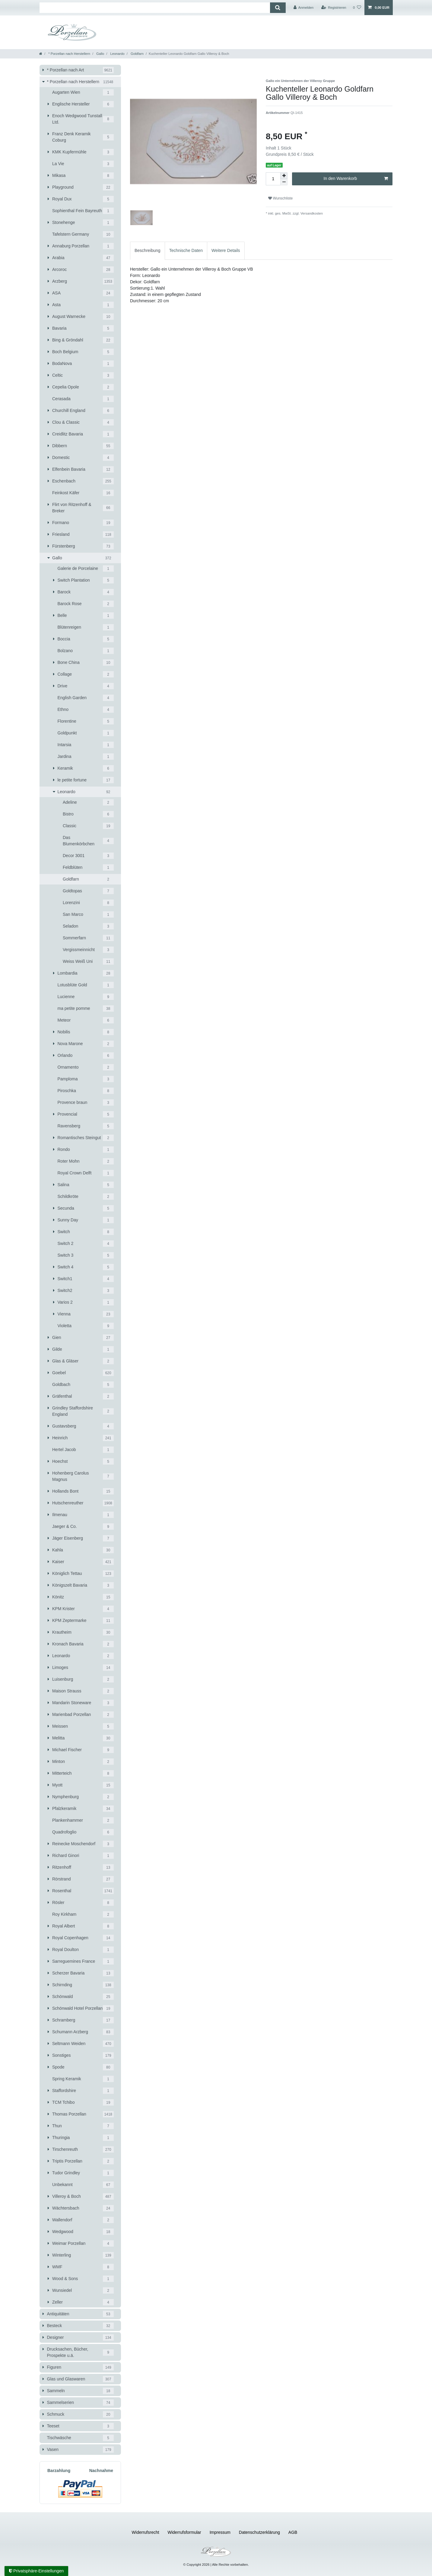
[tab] (147, 250)
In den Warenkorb (356, 178)
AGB (292, 2532)
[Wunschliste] (357, 7)
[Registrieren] (333, 7)
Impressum (220, 2532)
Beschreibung (147, 250)
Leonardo (116, 53)
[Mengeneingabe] (273, 178)
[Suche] (277, 7)
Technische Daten (186, 250)
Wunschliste (280, 198)
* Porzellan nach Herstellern (68, 53)
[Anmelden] (303, 7)
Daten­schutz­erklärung (259, 2532)
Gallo (99, 53)
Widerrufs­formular (184, 2532)
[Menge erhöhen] (283, 175)
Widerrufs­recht (145, 2532)
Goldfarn (137, 53)
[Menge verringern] (283, 182)
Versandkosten (311, 213)
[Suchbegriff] (155, 7)
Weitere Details (225, 250)
